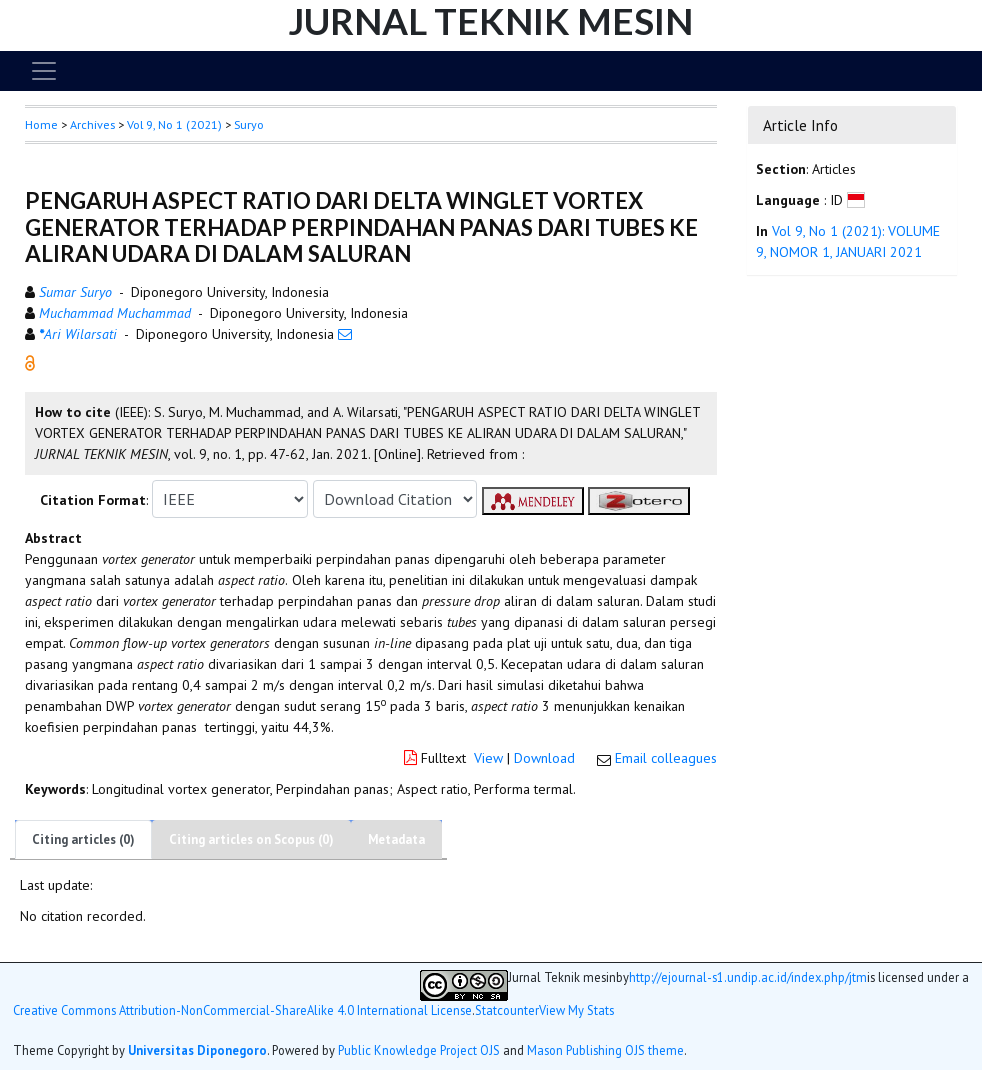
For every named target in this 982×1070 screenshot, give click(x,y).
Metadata (396, 839)
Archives (92, 124)
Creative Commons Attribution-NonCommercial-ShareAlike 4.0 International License (242, 1010)
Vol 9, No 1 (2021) (174, 124)
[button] (30, 362)
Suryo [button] (249, 124)
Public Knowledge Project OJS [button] (419, 1050)
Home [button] (41, 124)
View (488, 758)
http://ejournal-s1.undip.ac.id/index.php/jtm (748, 977)
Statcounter (507, 1010)
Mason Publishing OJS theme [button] (605, 1050)
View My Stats (576, 1010)
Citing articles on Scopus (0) (251, 839)
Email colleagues (666, 758)
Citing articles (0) (83, 839)
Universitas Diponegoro (197, 1050)
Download (544, 758)
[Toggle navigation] (44, 71)
